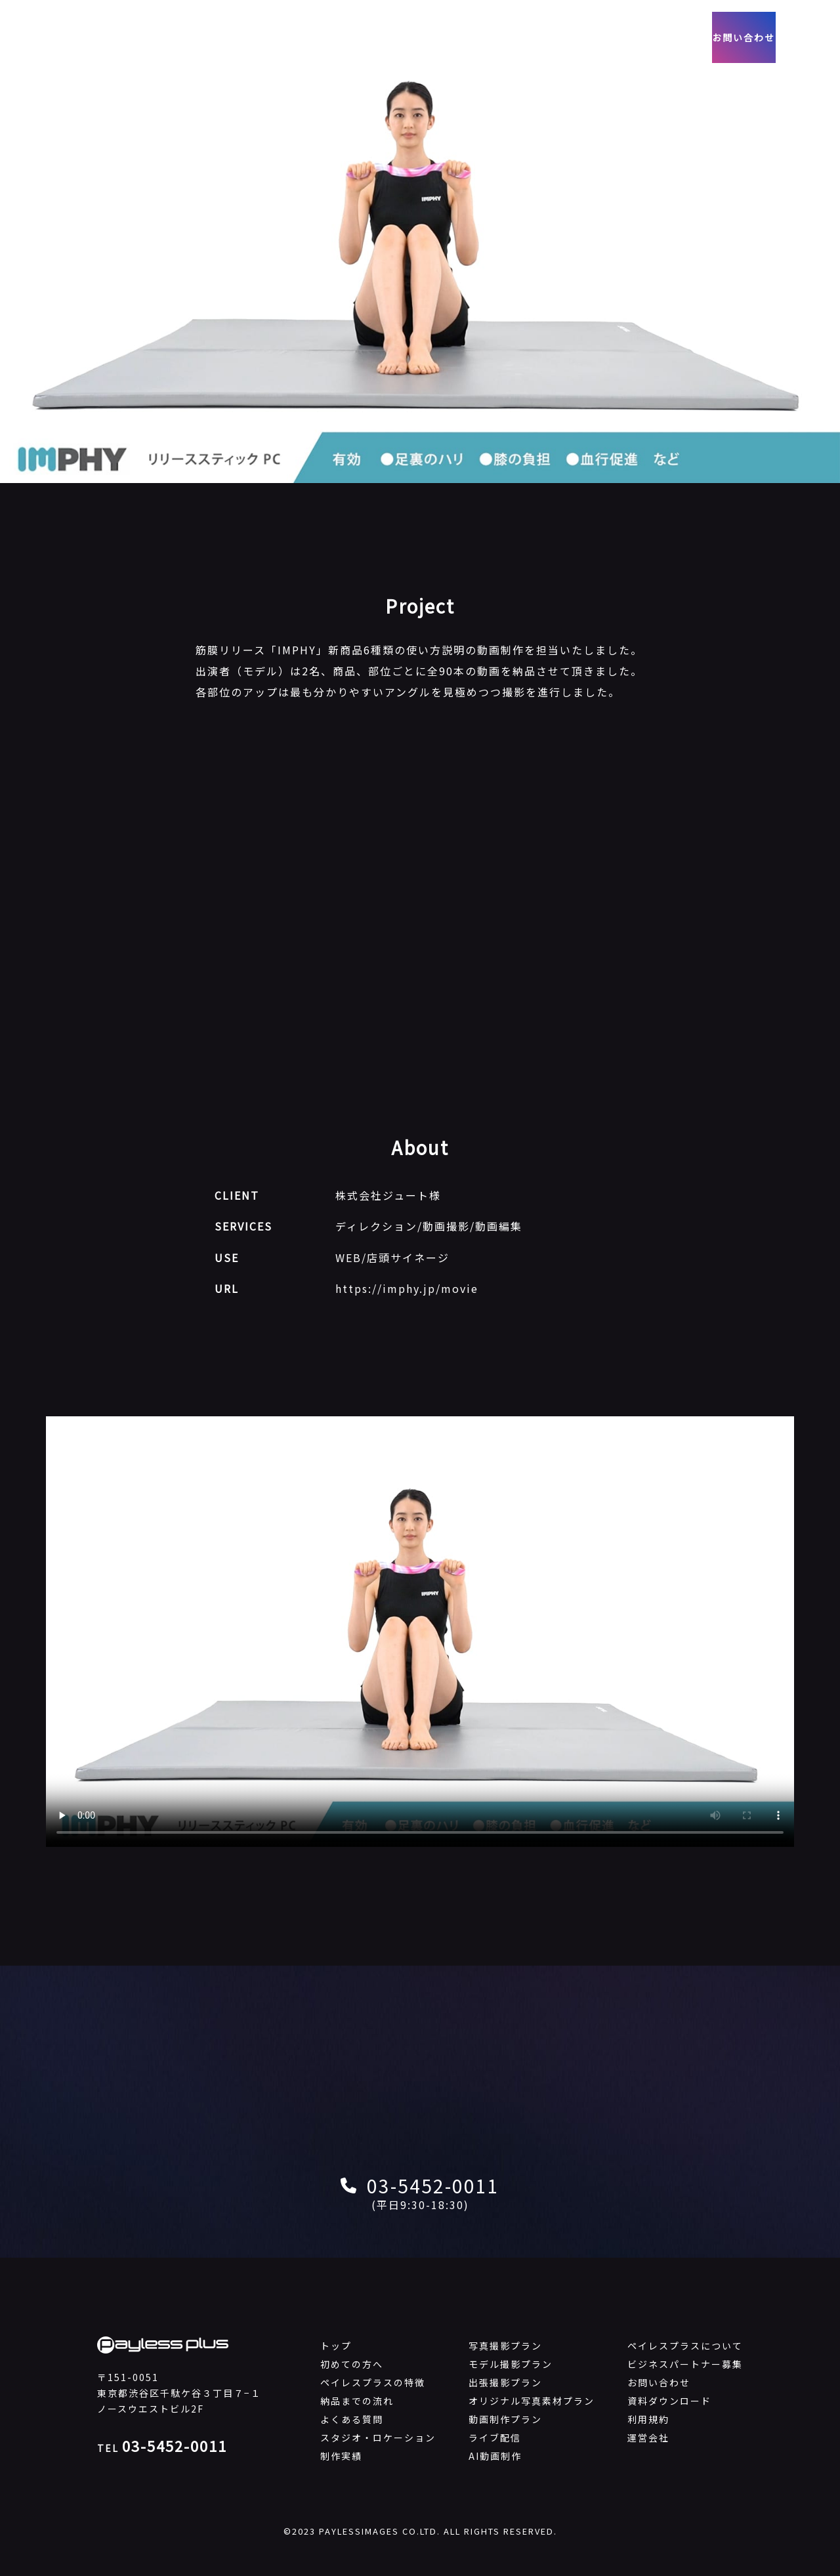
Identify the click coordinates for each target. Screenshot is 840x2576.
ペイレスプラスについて (685, 2345)
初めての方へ (351, 2364)
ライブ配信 (495, 2437)
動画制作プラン (505, 2419)
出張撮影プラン (505, 2382)
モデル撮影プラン (511, 2364)
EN (811, 37)
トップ (336, 2345)
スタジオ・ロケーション (378, 2437)
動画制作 (409, 37)
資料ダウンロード (669, 2400)
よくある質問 (351, 2419)
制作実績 (474, 37)
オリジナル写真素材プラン (532, 2400)
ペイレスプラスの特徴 (372, 2382)
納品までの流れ (357, 2400)
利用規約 (648, 2419)
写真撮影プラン (505, 2345)
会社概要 (532, 37)
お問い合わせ (736, 38)
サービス (280, 37)
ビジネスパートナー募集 (685, 2364)
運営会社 (648, 2437)
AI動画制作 (495, 2455)
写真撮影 (345, 37)
